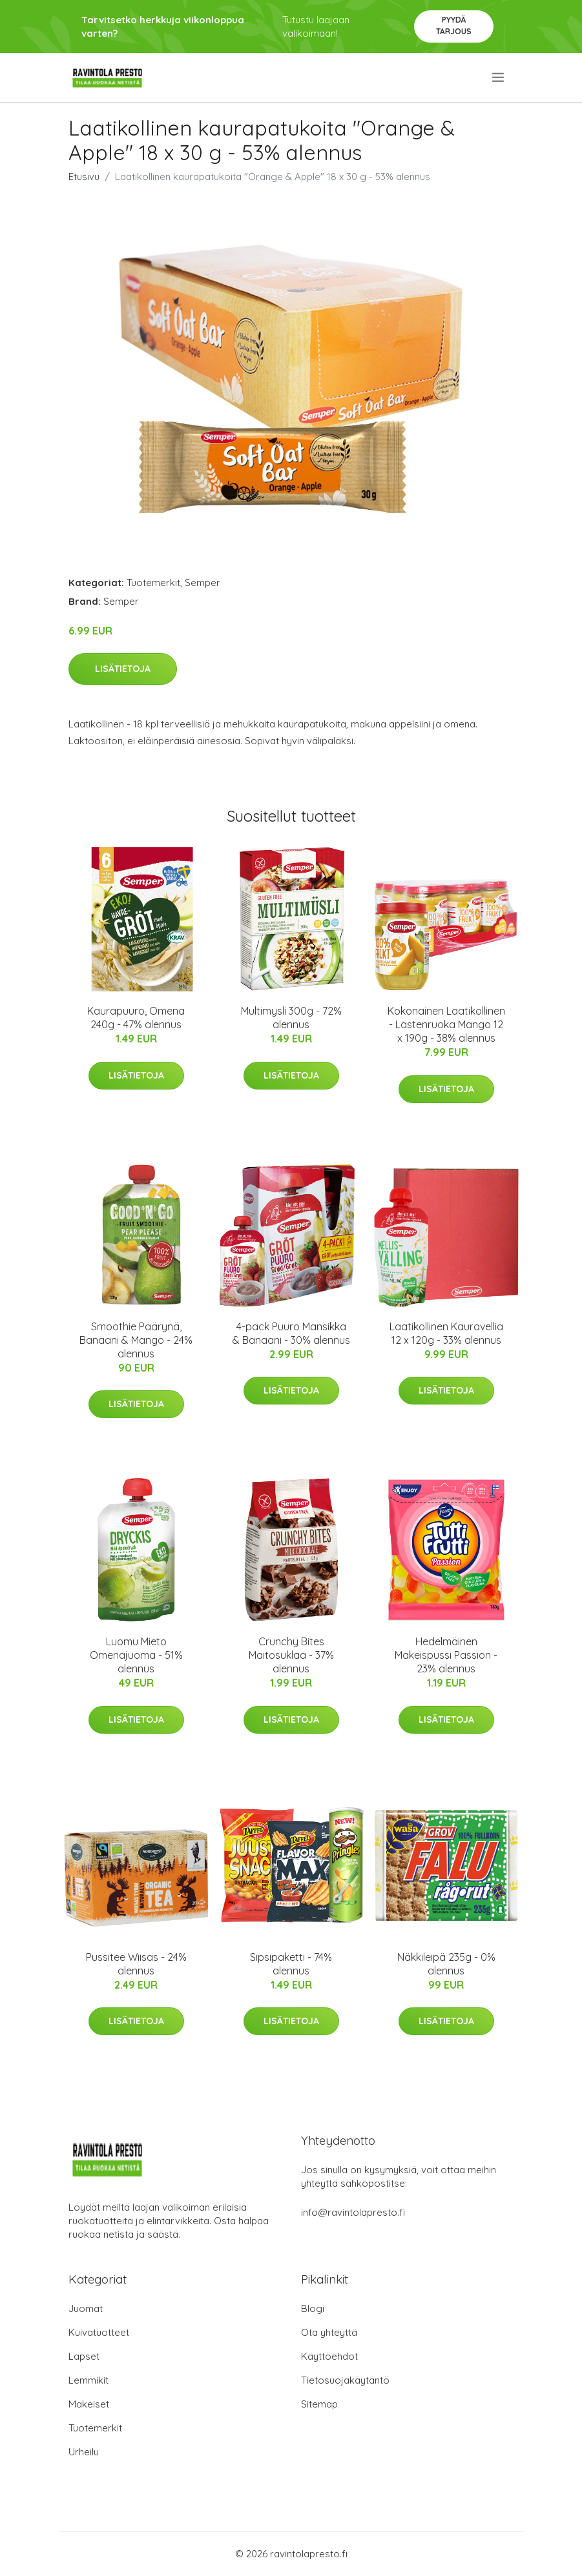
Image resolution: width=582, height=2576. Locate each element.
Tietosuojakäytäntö (345, 2380)
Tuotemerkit (153, 582)
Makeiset (88, 2404)
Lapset (83, 2356)
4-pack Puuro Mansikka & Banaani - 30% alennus (291, 1333)
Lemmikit (88, 2380)
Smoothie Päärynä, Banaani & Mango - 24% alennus (135, 1340)
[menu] (499, 77)
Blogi (312, 2308)
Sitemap (319, 2404)
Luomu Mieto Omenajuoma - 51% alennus (136, 1655)
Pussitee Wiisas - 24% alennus (136, 1964)
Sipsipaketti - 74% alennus (291, 1964)
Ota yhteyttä (329, 2332)
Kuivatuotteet (98, 2332)
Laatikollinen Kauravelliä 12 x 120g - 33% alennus (446, 1333)
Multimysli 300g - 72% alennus (291, 1017)
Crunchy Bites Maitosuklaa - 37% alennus (291, 1655)
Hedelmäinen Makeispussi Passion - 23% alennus (446, 1655)
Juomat (85, 2308)
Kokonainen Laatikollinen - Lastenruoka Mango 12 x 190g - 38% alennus (446, 1024)
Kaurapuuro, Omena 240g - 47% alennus (136, 1017)
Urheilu (83, 2452)
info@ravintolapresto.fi (353, 2212)
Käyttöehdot (329, 2356)
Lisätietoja (123, 668)
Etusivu (83, 176)
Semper (202, 582)
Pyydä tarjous (454, 25)
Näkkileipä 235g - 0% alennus (446, 1964)
